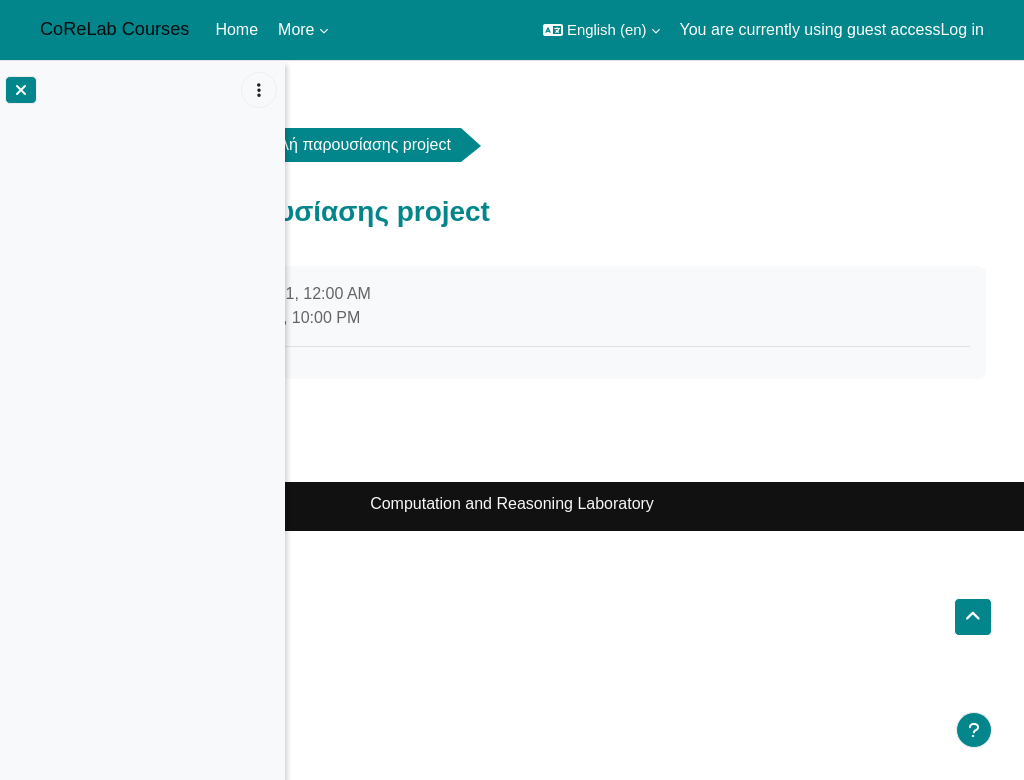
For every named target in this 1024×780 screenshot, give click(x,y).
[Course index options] (259, 90)
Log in (962, 29)
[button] (601, 30)
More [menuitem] (296, 29)
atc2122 (351, 144)
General (459, 144)
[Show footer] (974, 730)
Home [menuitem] (236, 29)
